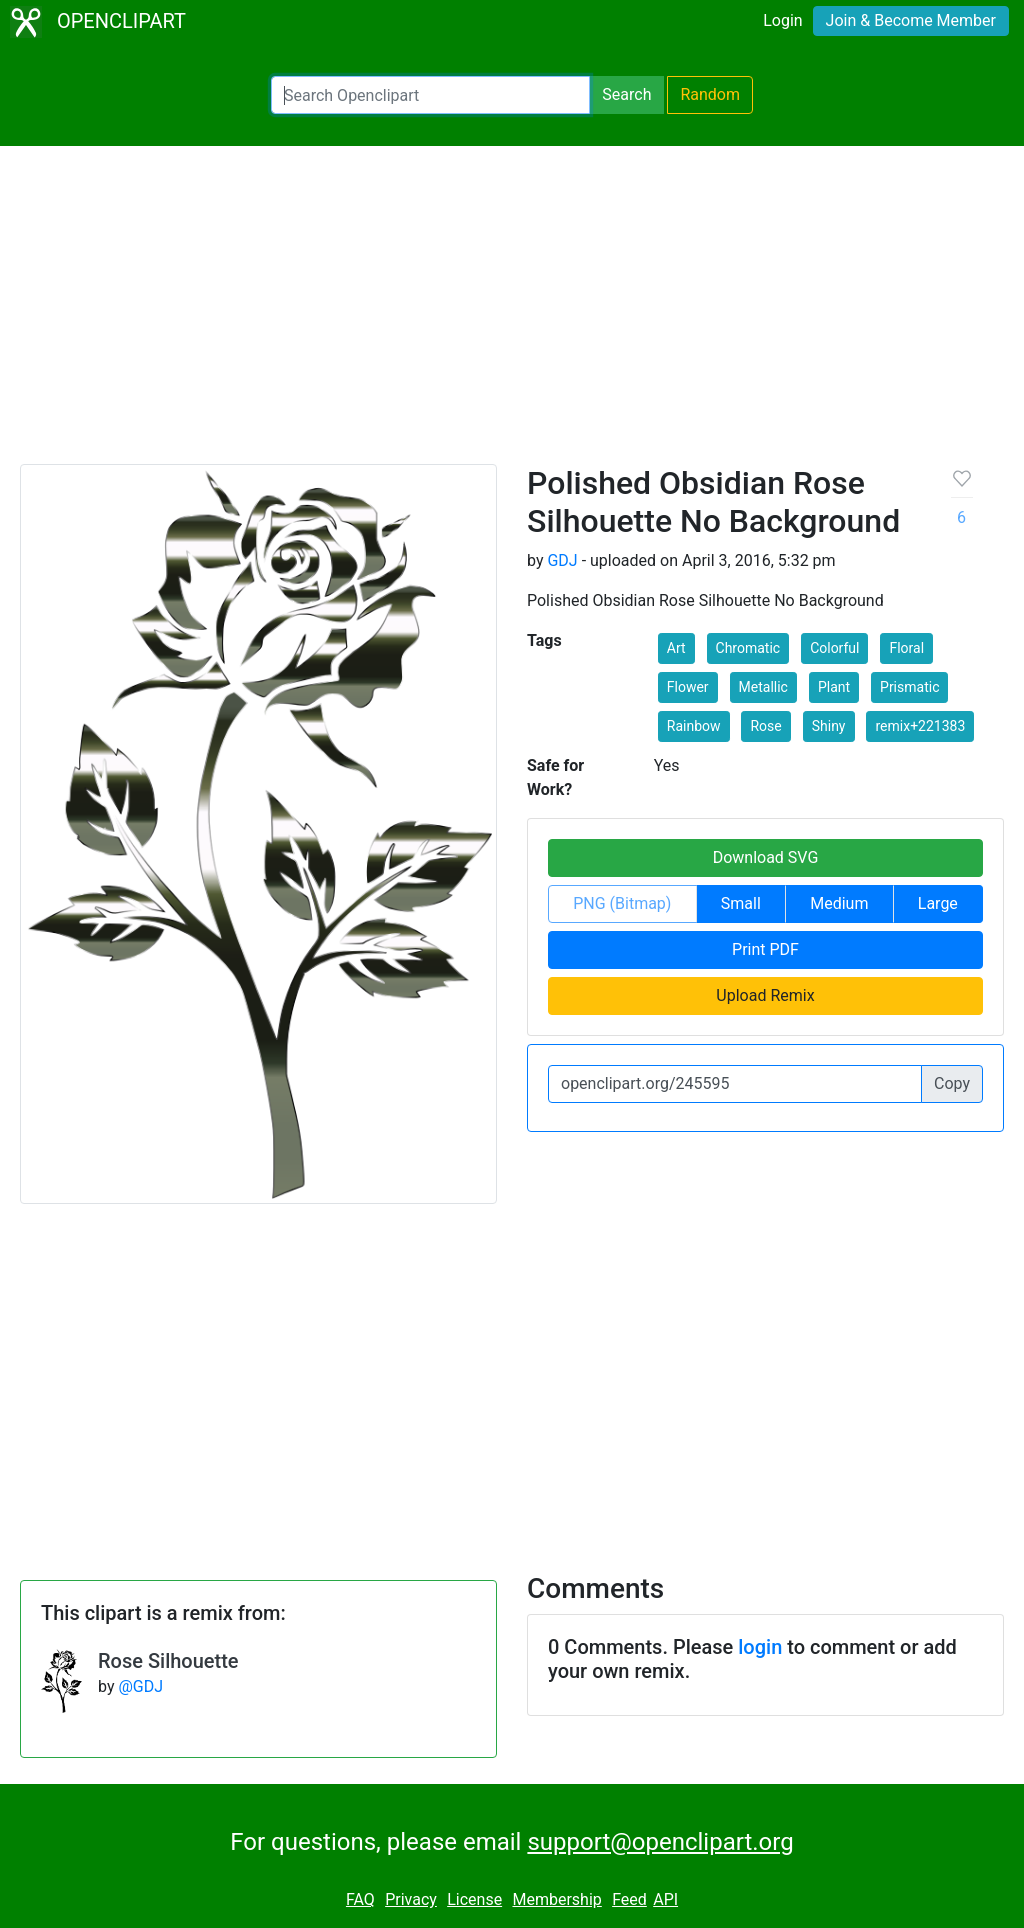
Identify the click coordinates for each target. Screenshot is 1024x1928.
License (474, 1899)
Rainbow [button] (694, 726)
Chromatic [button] (748, 648)
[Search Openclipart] (430, 95)
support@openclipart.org (660, 1842)
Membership (556, 1899)
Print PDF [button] (765, 949)
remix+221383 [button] (920, 726)
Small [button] (741, 903)
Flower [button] (688, 687)
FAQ (360, 1899)
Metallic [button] (763, 687)
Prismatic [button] (909, 687)
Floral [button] (906, 648)
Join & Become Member (911, 20)
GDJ (562, 560)
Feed (629, 1899)
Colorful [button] (834, 648)
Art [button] (676, 648)
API (665, 1899)
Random (710, 94)
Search (626, 94)
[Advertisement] (512, 314)
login (760, 1647)
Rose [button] (765, 726)
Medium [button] (839, 903)
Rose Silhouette (168, 1661)
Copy (952, 1083)
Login (782, 20)
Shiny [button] (829, 726)
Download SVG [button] (766, 857)
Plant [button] (834, 687)
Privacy (411, 1899)
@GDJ (140, 1686)
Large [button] (938, 903)
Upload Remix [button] (765, 995)
